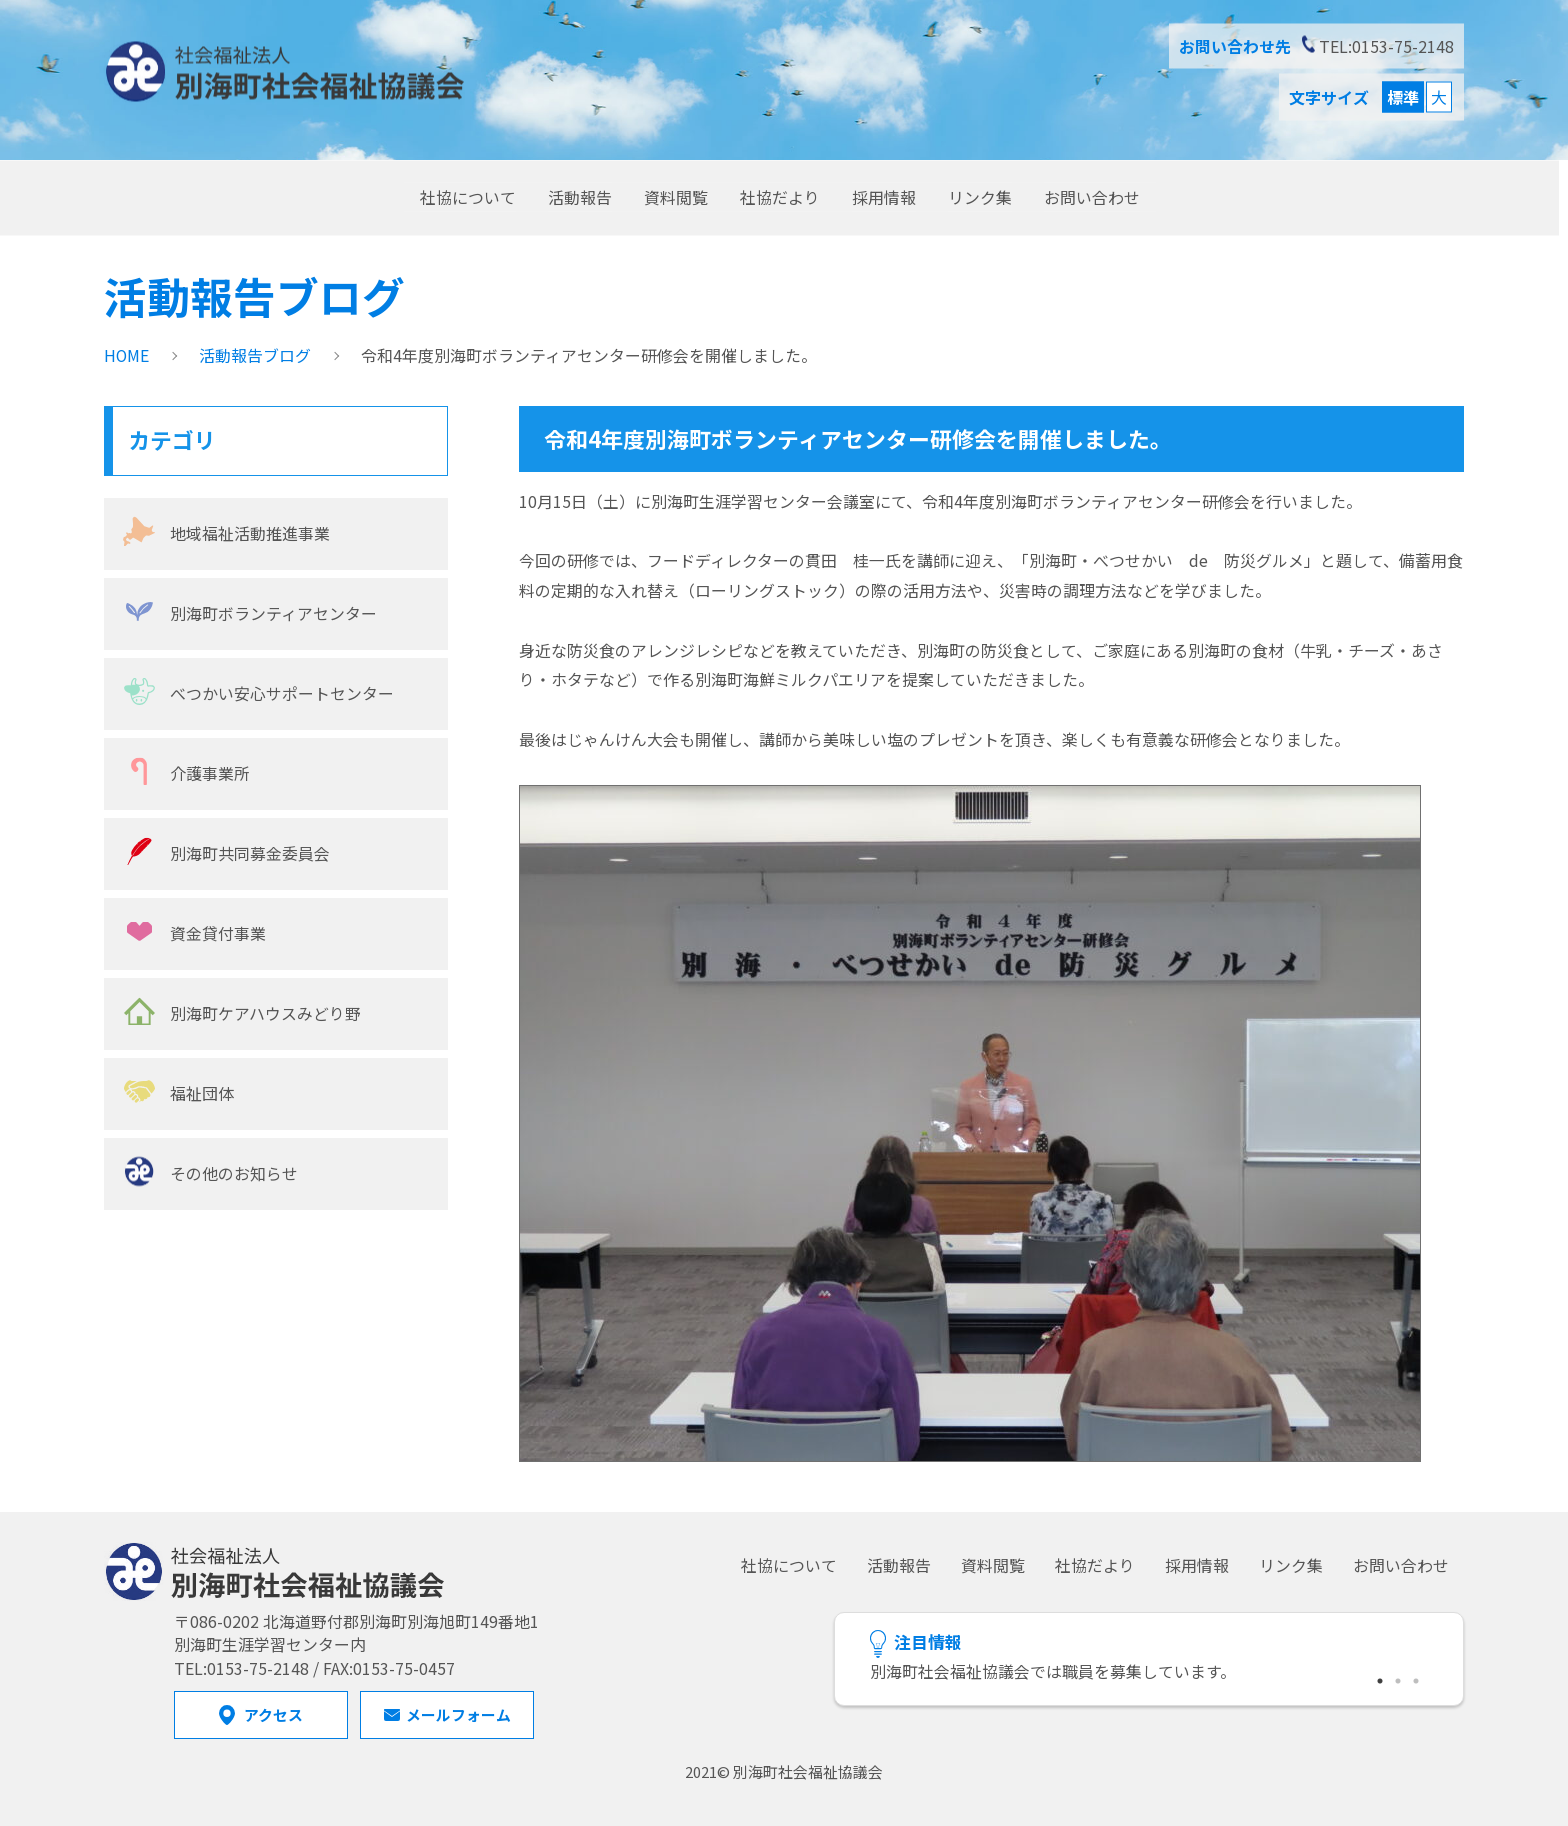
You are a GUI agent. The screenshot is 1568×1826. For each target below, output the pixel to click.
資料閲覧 (676, 196)
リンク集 (980, 196)
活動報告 (580, 196)
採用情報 (884, 196)
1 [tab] (1381, 1678)
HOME (126, 355)
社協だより (780, 196)
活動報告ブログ (255, 355)
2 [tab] (1399, 1678)
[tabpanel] (1149, 1672)
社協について (468, 196)
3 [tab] (1417, 1678)
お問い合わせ (1092, 196)
